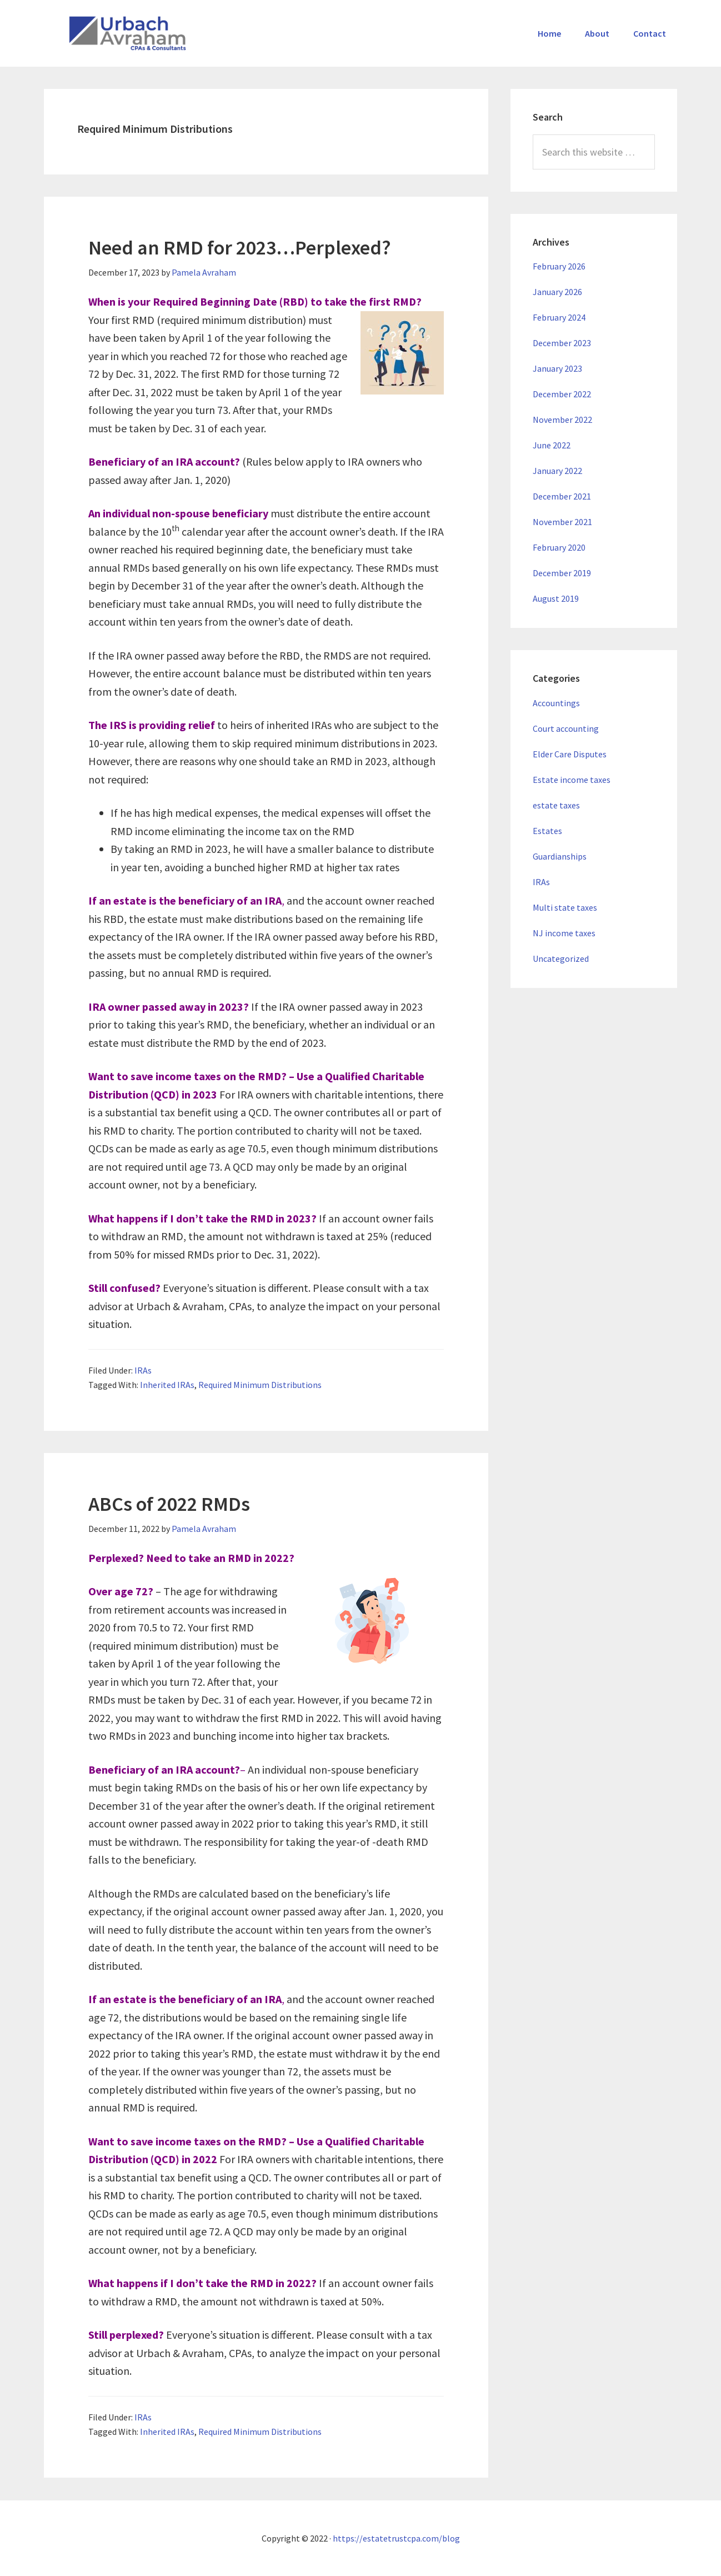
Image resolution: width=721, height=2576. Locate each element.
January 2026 (557, 291)
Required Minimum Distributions (260, 1384)
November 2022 (562, 419)
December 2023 (562, 342)
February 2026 (559, 266)
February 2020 (559, 547)
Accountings (556, 702)
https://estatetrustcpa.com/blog (396, 2538)
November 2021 (562, 521)
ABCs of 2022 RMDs (169, 1503)
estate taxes (556, 805)
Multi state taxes (565, 907)
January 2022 (557, 470)
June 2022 (551, 445)
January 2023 (557, 368)
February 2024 (559, 317)
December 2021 (562, 496)
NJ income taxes (564, 932)
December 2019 (562, 572)
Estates (547, 830)
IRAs (143, 1370)
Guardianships (560, 856)
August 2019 (556, 598)
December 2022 (562, 394)
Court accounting (566, 728)
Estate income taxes (571, 779)
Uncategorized (561, 958)
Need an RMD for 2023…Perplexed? (239, 247)
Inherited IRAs (167, 1384)
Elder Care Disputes (570, 754)
